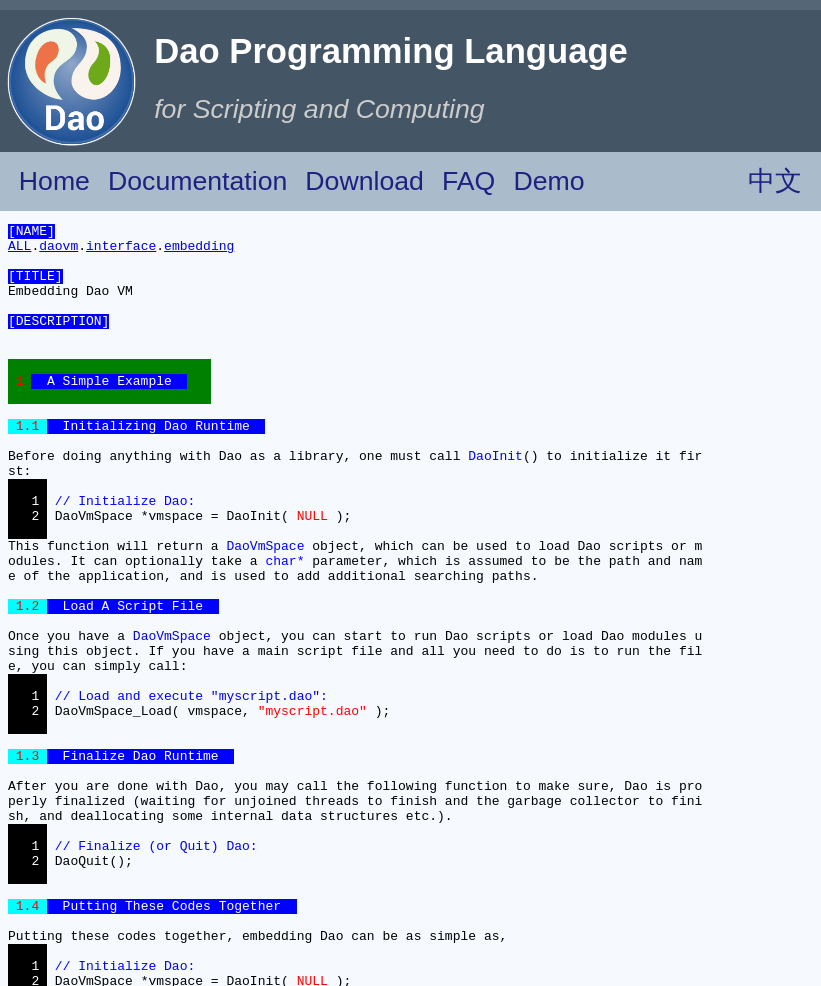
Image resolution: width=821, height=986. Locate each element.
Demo (548, 181)
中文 (775, 181)
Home (54, 181)
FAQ (468, 181)
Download (364, 181)
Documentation (197, 181)
